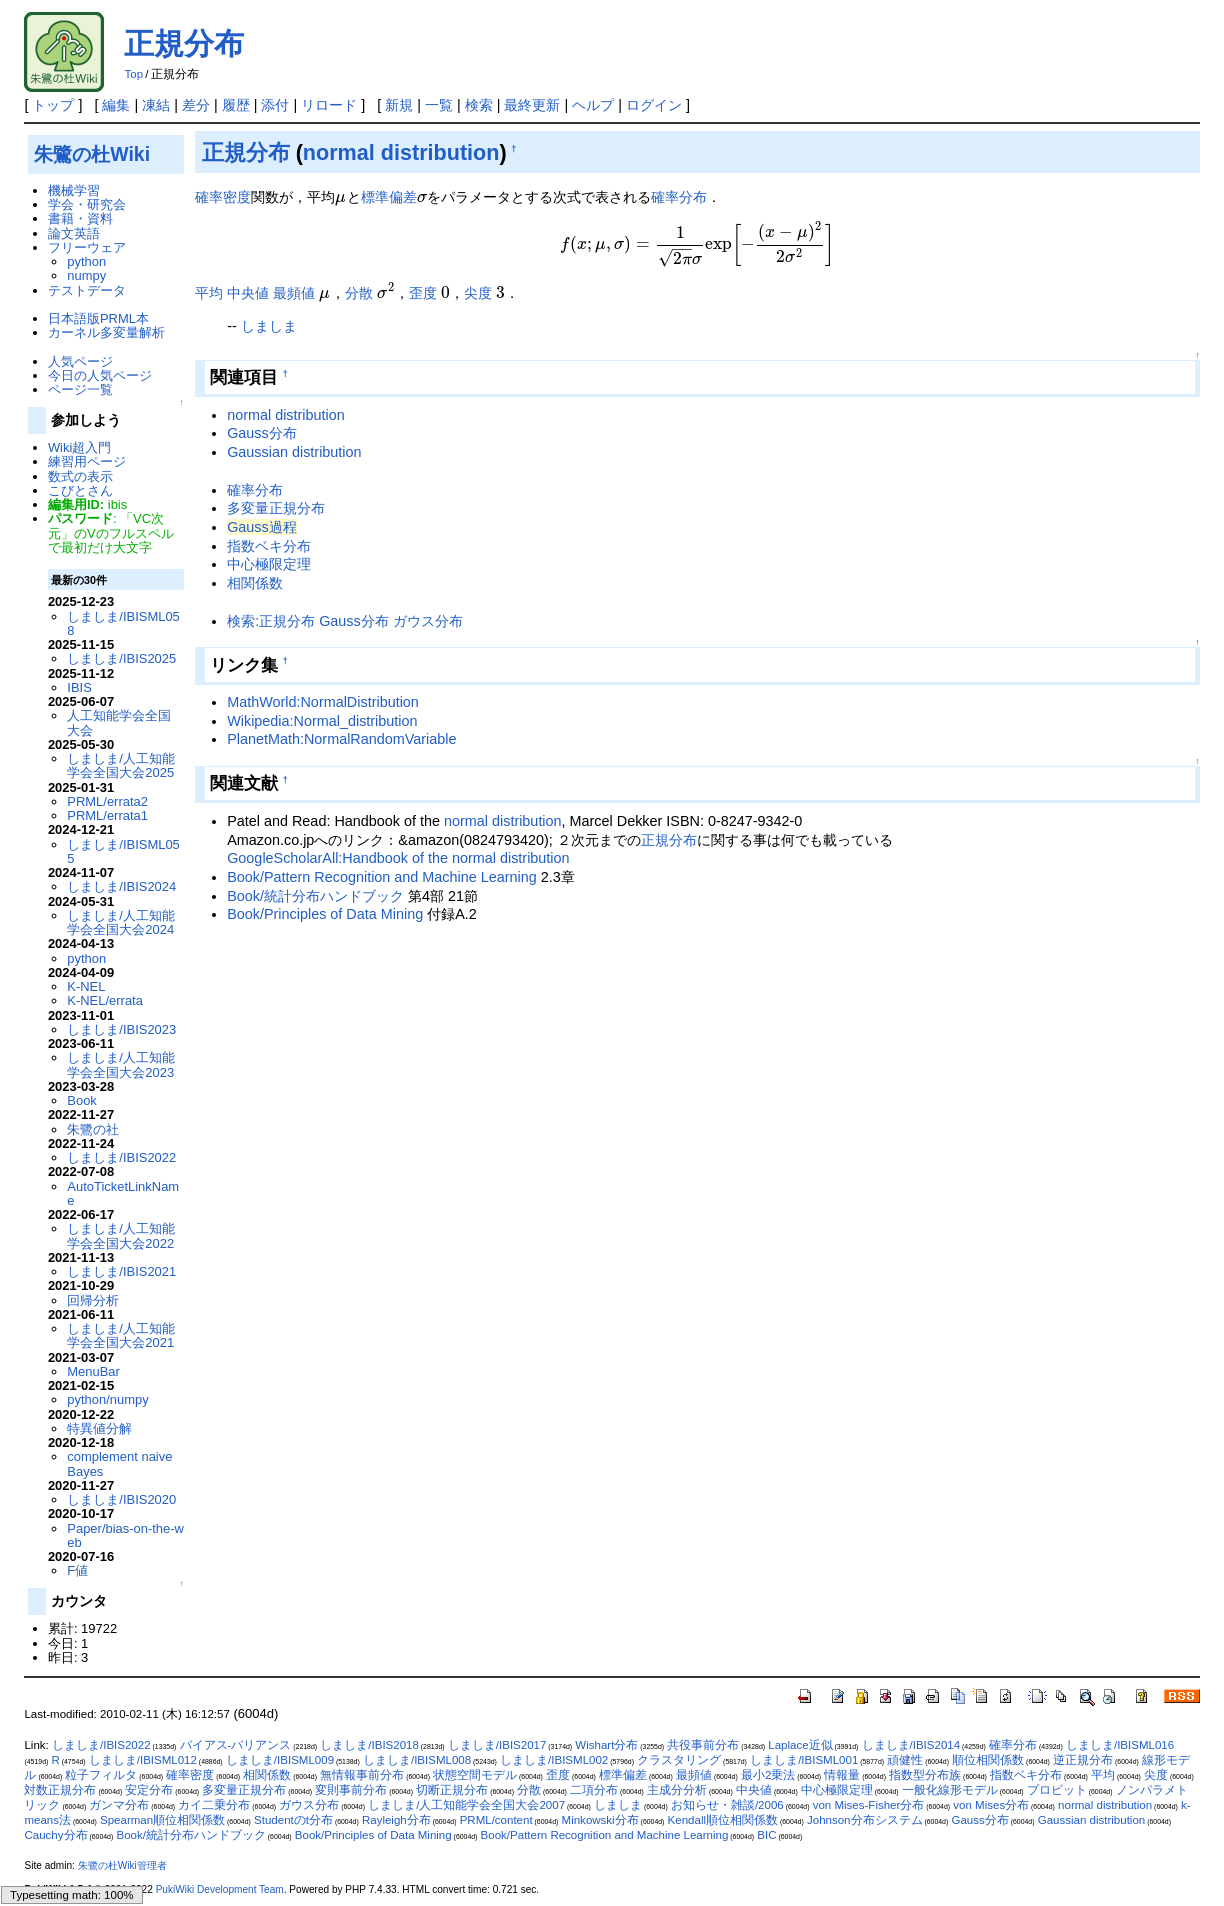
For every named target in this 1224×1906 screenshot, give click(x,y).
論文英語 (74, 233)
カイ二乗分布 (214, 1805)
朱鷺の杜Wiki (92, 154)
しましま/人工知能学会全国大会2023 (121, 1064)
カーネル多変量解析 (106, 332)
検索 (479, 105)
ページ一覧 (80, 389)
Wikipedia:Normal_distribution (322, 721)
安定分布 (149, 1790)
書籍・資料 (80, 218)
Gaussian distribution (294, 452)
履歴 (236, 105)
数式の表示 (80, 476)
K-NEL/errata (105, 1000)
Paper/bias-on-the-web (125, 1535)
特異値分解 (99, 1428)
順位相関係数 (988, 1760)
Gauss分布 (262, 433)
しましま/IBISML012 (143, 1760)
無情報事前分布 (362, 1775)
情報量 (842, 1775)
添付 (275, 105)
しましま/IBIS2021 (121, 1271)
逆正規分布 (1083, 1760)
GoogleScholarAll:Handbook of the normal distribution (398, 858)
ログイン (654, 105)
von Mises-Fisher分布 (869, 1805)
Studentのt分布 (293, 1820)
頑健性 (905, 1760)
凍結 (156, 105)
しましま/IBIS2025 (121, 658)
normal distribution (401, 152)
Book (82, 1100)
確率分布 (679, 197)
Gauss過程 (262, 527)
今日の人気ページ (100, 375)
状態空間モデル (475, 1775)
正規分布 (184, 43)
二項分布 (594, 1790)
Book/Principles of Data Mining (325, 914)
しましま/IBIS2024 (121, 886)
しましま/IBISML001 (804, 1760)
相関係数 (255, 583)
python (86, 261)
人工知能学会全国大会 (119, 722)
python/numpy (107, 1399)
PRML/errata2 (107, 801)
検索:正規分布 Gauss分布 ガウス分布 (345, 621)
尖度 (478, 293)
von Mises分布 (991, 1805)
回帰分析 (93, 1300)
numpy (86, 275)
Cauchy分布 (55, 1835)
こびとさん (80, 490)
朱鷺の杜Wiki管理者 (122, 1865)
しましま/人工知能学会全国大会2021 (121, 1335)
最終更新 (532, 105)
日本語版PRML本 (98, 318)
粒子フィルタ (101, 1775)
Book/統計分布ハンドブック (315, 896)
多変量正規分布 (276, 508)
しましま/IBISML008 (417, 1760)
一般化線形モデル (950, 1790)
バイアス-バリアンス (236, 1745)
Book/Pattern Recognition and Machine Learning (382, 877)
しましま (269, 326)
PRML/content (496, 1820)
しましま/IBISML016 (1120, 1745)
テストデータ (87, 290)
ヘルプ (593, 105)
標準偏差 (389, 197)
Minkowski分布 (600, 1820)
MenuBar (93, 1371)
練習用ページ (87, 461)
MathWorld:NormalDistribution (323, 702)
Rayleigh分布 (396, 1820)
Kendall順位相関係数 (723, 1820)
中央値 (248, 293)
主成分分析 (677, 1790)
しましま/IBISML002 (554, 1760)
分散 (359, 293)
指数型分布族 (925, 1775)
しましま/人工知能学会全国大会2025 (121, 765)
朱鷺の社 (93, 1129)
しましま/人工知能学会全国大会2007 (466, 1805)
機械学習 (74, 190)
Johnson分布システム (865, 1820)
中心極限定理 (269, 564)
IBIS (79, 687)
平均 (209, 293)
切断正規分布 (452, 1790)
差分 (196, 105)
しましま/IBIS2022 (121, 1157)
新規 (399, 105)
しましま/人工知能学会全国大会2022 (121, 1235)
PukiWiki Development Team (220, 1889)
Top (133, 74)
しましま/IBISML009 (280, 1760)
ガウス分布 (309, 1805)
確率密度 (223, 197)
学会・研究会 (87, 204)
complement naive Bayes (119, 1463)
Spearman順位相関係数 (162, 1820)
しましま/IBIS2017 (497, 1745)
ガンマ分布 (119, 1805)
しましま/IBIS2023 (121, 1029)
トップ (53, 105)
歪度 (423, 293)
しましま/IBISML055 (123, 851)
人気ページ (80, 361)
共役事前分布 (703, 1745)
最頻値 (294, 293)
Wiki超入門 (79, 447)
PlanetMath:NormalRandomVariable (341, 739)
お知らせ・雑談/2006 (727, 1805)
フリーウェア (87, 247)
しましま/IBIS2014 (911, 1745)
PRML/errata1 (107, 815)
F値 (77, 1570)
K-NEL (86, 986)
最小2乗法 (768, 1775)
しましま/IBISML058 (123, 623)
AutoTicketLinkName (123, 1193)
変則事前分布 (351, 1790)
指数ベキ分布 (269, 546)
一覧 (439, 105)
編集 (116, 105)
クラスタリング (679, 1760)
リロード (329, 105)
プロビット (1057, 1790)
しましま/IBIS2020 (121, 1499)
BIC (766, 1835)
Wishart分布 (606, 1745)
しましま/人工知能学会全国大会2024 (121, 922)
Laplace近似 (800, 1745)
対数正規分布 (60, 1790)
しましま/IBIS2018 (369, 1745)
